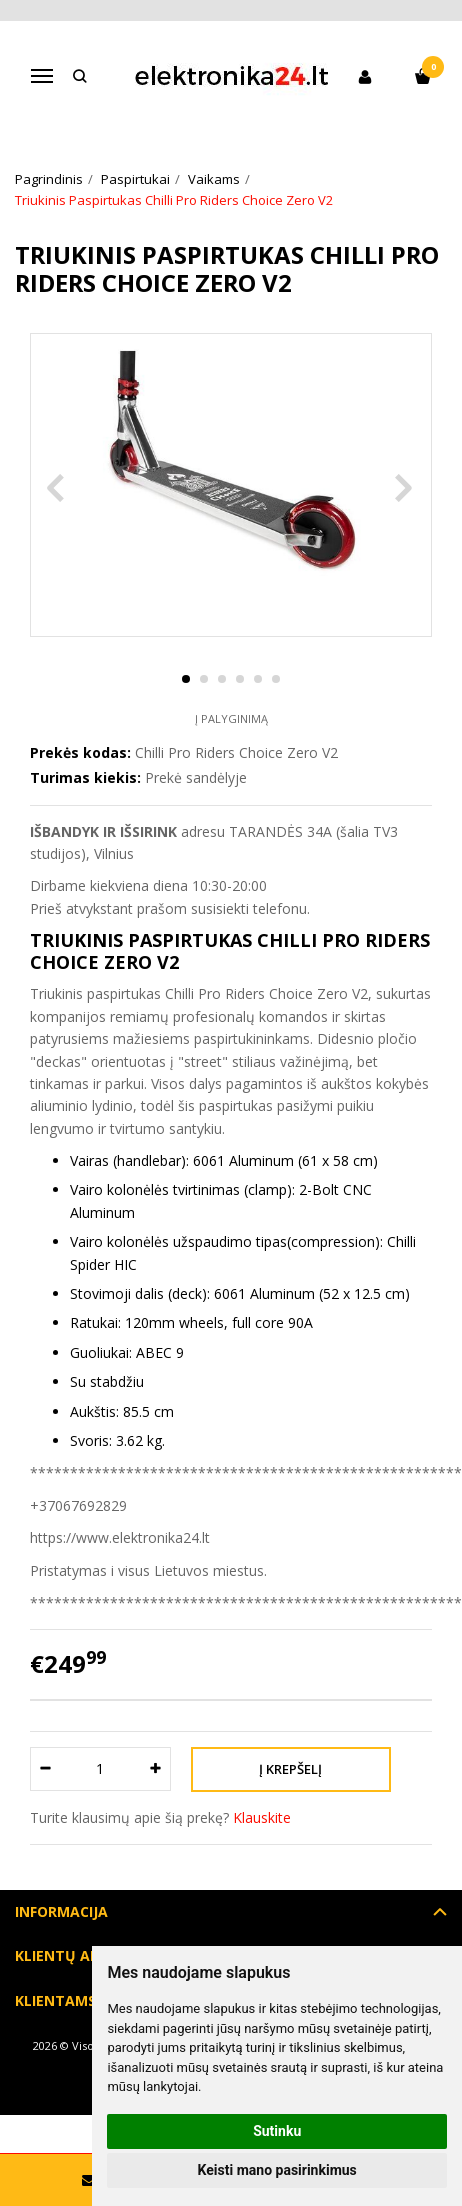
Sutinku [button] (277, 2131)
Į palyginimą (231, 718)
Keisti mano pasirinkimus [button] (277, 2170)
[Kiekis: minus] (44, 1769)
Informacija (61, 1911)
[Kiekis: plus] (156, 1769)
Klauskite (262, 1817)
